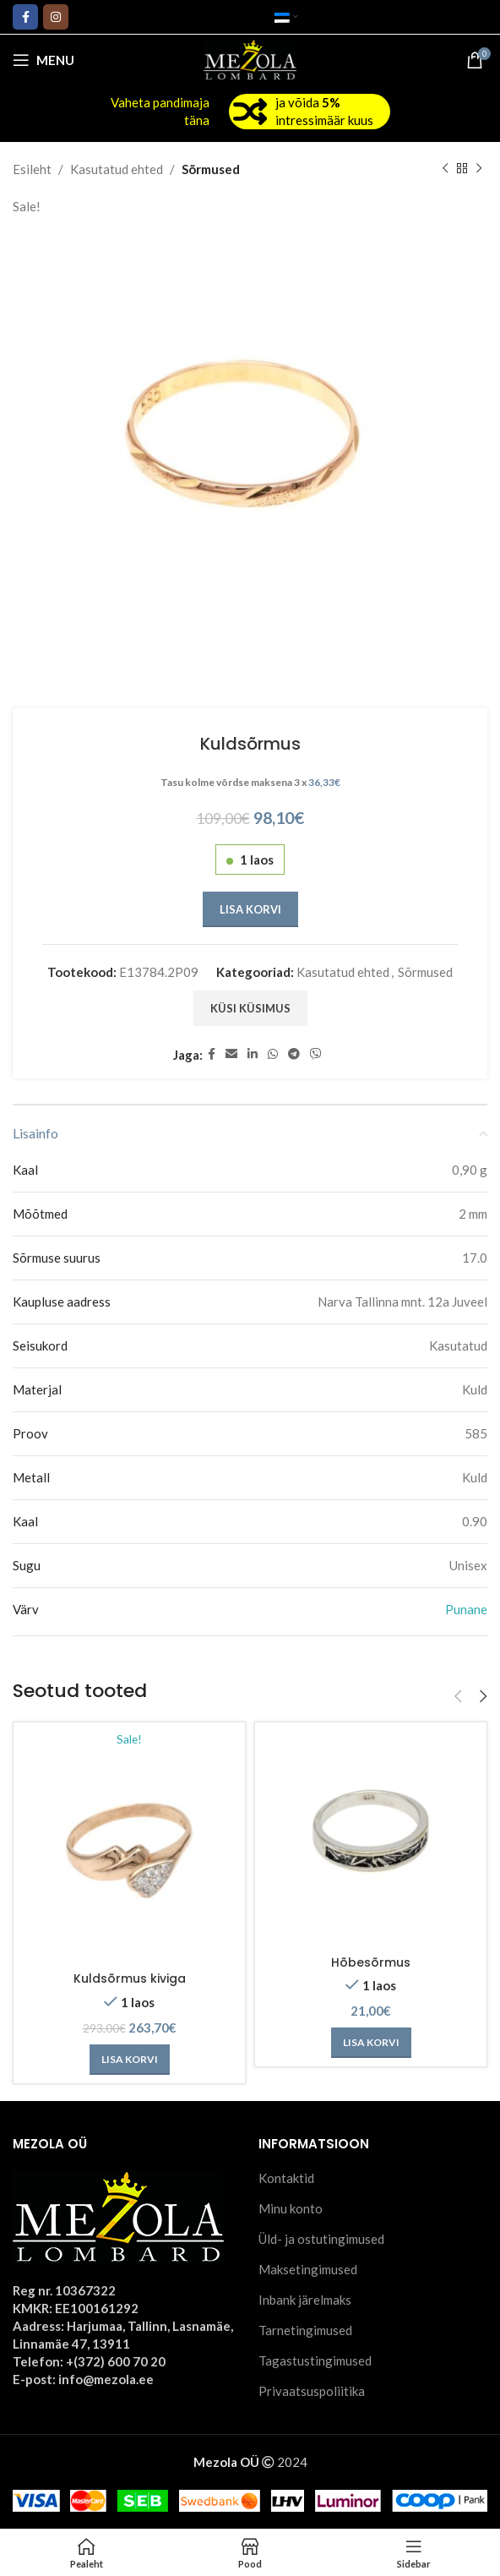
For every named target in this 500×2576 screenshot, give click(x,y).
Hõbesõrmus (371, 1962)
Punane (466, 1609)
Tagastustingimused (315, 2361)
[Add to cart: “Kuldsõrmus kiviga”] (130, 2060)
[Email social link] (231, 1054)
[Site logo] (250, 58)
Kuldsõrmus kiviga (129, 1980)
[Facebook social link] (25, 17)
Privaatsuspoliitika (311, 2391)
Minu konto (290, 2209)
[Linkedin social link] (252, 1054)
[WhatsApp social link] (273, 1054)
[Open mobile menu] (43, 60)
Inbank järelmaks (304, 2300)
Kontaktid (286, 2178)
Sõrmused (211, 169)
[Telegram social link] (294, 1054)
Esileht (32, 169)
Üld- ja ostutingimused (321, 2239)
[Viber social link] (316, 1054)
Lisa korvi (250, 909)
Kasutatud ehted (116, 169)
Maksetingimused (307, 2270)
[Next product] (478, 169)
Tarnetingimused (305, 2331)
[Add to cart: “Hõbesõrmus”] (371, 2043)
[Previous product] (445, 169)
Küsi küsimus (250, 1008)
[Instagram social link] (55, 17)
